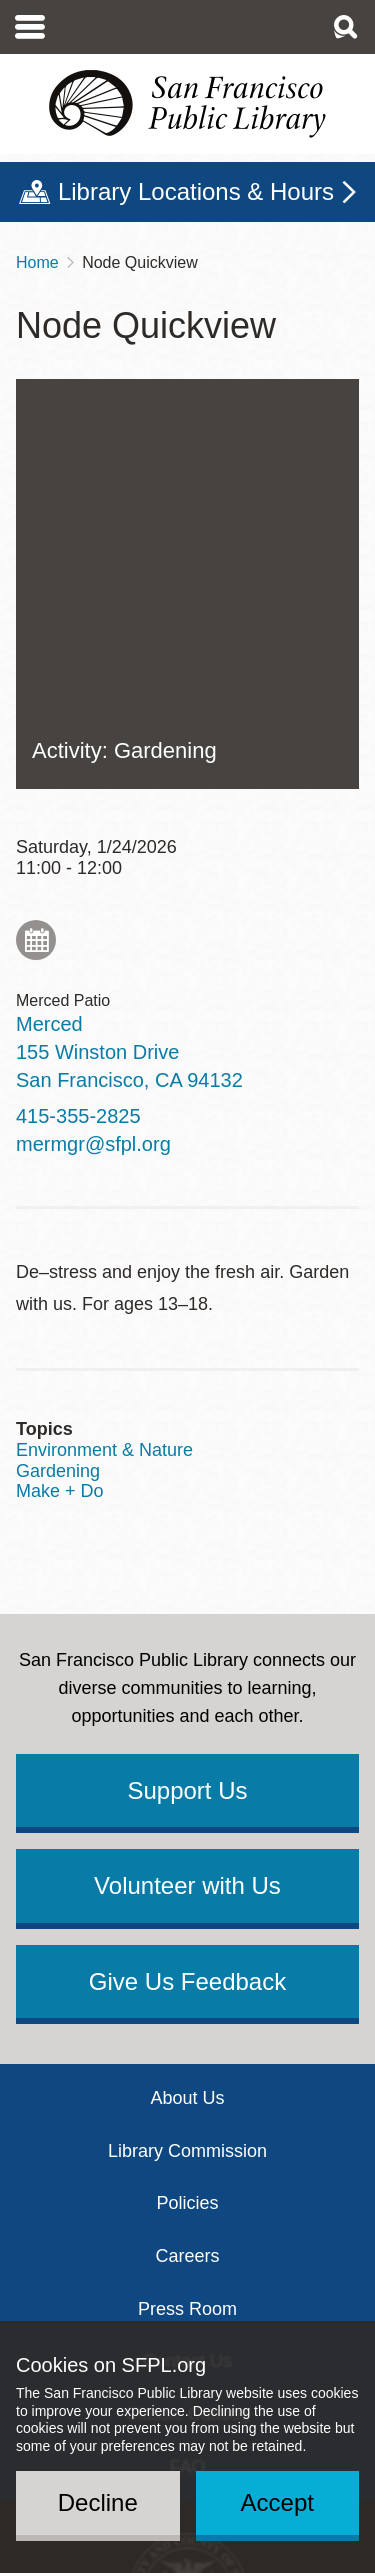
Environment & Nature (104, 1107)
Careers (187, 1913)
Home (37, 262)
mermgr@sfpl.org (93, 801)
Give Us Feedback (187, 1638)
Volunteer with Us (187, 1542)
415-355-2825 (78, 773)
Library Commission (187, 1808)
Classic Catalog (187, 2071)
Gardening (58, 1128)
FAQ (187, 2124)
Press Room (187, 1966)
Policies (187, 1860)
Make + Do (60, 1148)
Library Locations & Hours (196, 191)
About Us (187, 1755)
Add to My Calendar (36, 597)
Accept (277, 2502)
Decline (98, 2502)
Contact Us (187, 2018)
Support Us (187, 1447)
